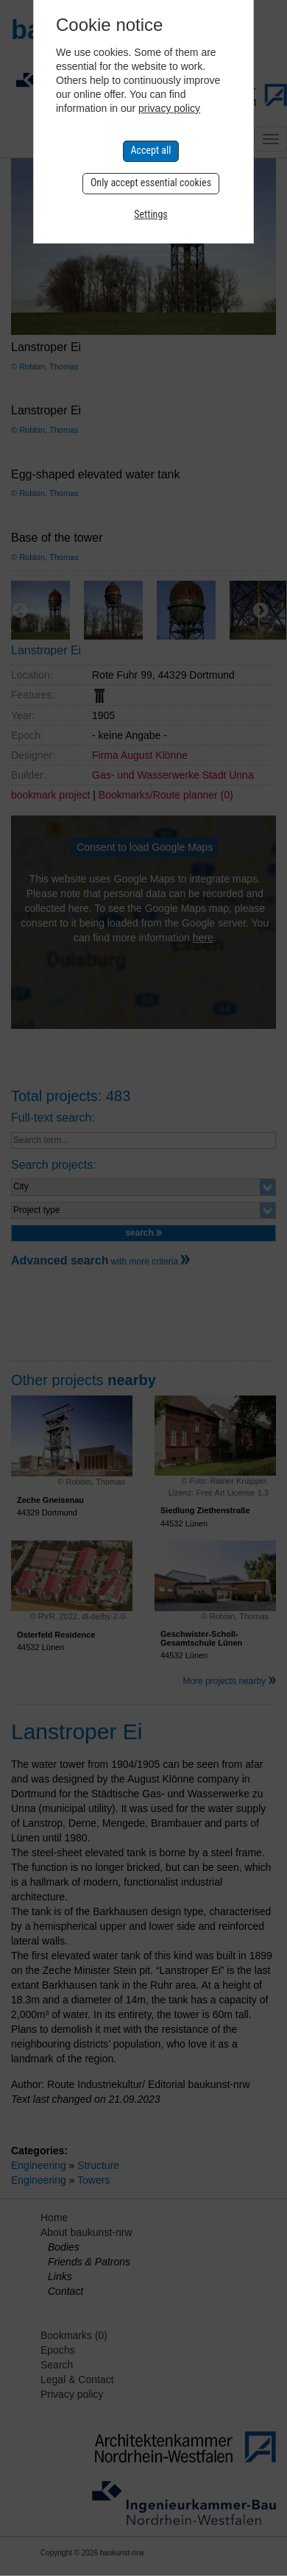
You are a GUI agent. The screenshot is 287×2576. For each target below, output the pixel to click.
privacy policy (169, 108)
